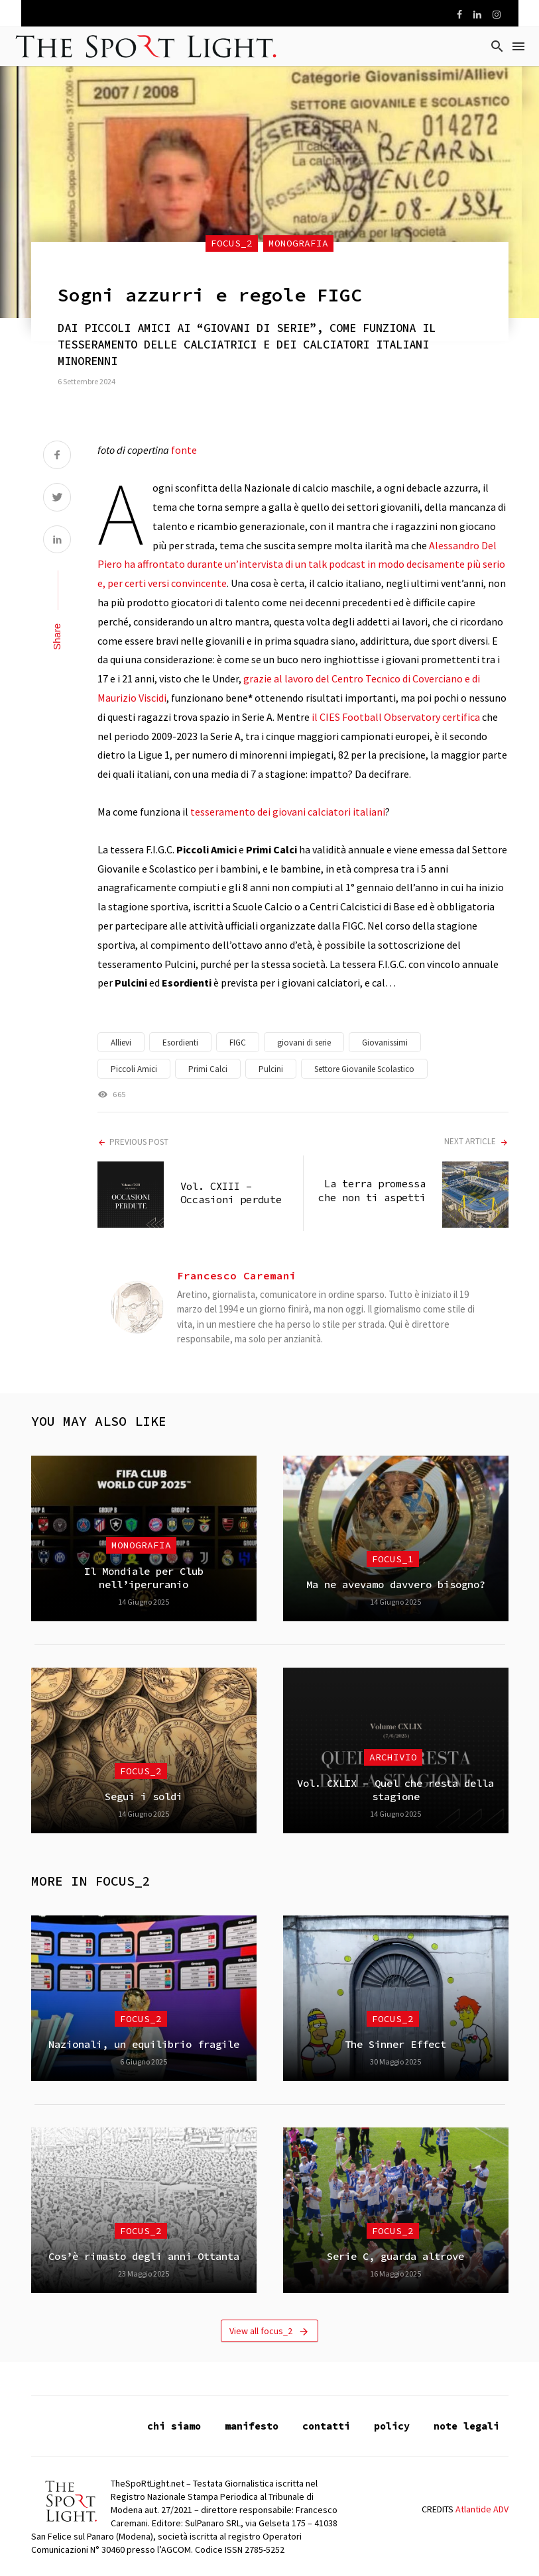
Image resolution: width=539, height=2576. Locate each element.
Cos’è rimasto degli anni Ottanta (143, 2256)
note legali (466, 2426)
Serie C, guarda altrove (395, 2256)
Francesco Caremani (236, 1275)
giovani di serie (304, 1042)
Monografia (298, 243)
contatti (326, 2426)
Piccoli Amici (134, 1069)
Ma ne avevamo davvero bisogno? (395, 1584)
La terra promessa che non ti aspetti (372, 1190)
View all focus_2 (269, 2331)
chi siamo (174, 2426)
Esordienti (180, 1042)
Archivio (393, 1757)
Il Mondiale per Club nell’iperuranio (144, 1578)
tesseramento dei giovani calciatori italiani (287, 811)
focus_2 (232, 243)
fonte (184, 449)
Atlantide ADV (482, 2509)
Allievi (121, 1042)
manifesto (251, 2426)
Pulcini (271, 1069)
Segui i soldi (143, 1796)
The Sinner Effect (395, 2044)
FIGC (237, 1042)
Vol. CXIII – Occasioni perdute (231, 1193)
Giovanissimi (385, 1042)
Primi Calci (207, 1069)
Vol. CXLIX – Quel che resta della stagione (395, 1790)
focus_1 (393, 1559)
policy (392, 2426)
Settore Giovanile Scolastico (364, 1069)
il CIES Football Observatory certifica (396, 717)
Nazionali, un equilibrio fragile (143, 2044)
